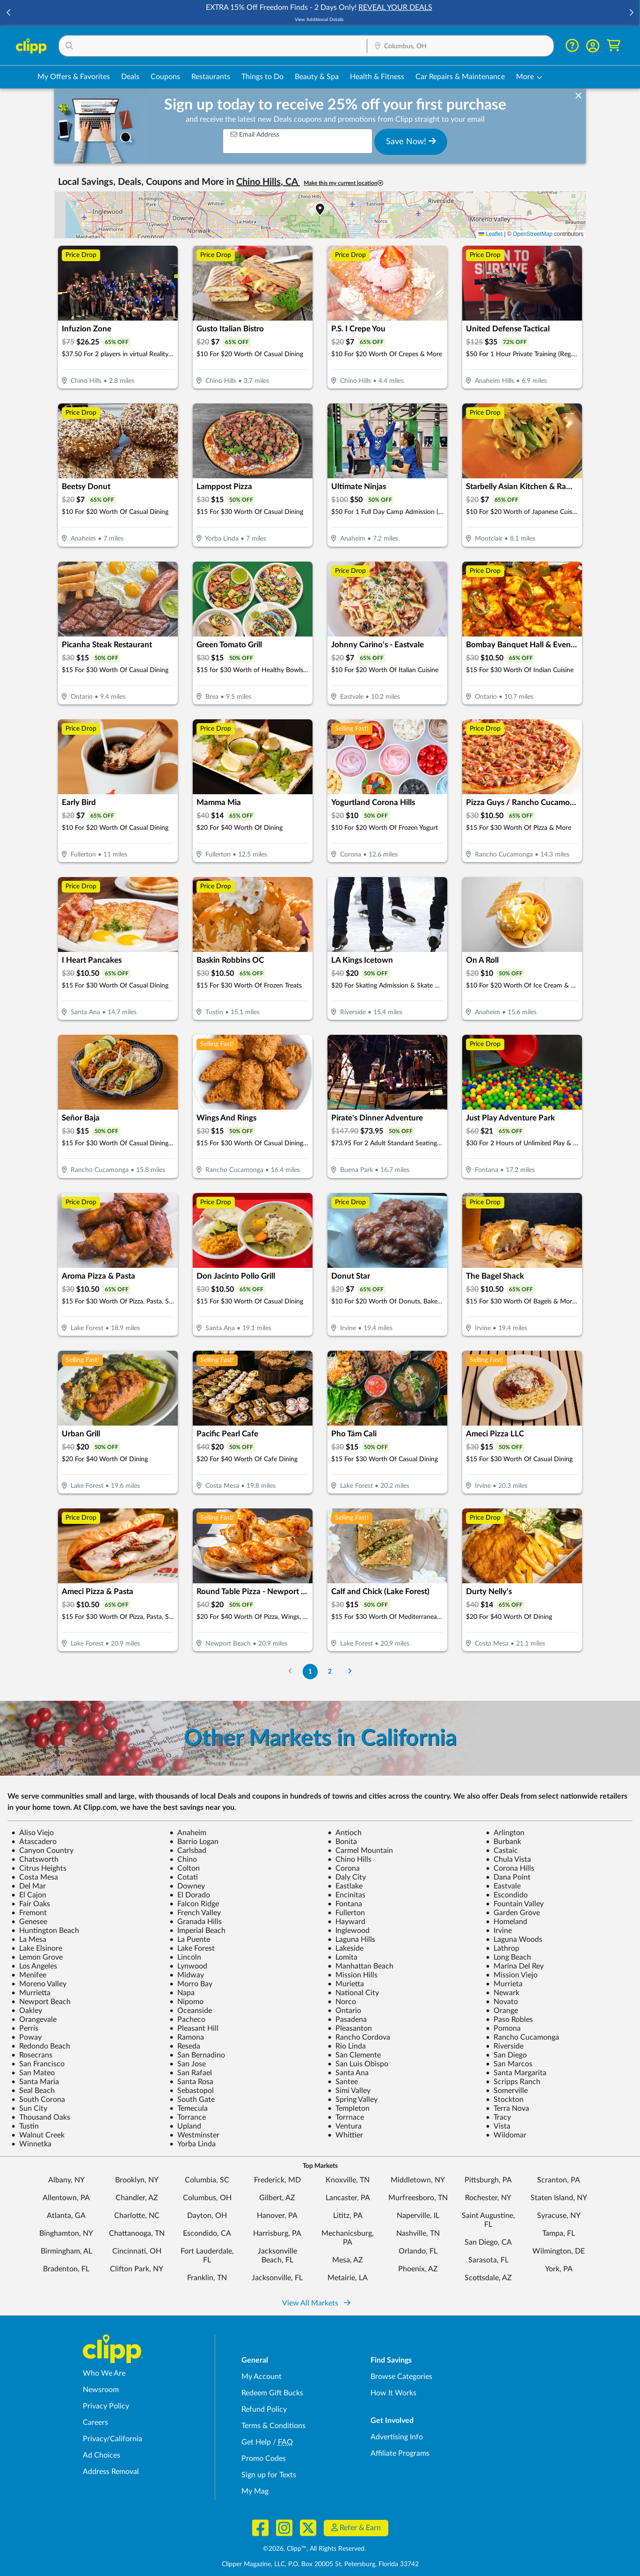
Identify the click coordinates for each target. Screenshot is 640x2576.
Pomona (503, 2028)
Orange (502, 2010)
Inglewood (348, 1930)
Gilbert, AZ (277, 2198)
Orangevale (34, 2019)
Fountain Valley (515, 1904)
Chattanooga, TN (137, 2233)
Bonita (342, 1841)
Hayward (346, 1921)
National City (353, 1993)
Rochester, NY (488, 2198)
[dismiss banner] (578, 96)
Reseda (184, 2046)
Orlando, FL (418, 2251)
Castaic (502, 1850)
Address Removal (111, 2471)
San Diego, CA (488, 2242)
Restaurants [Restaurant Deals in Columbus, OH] (210, 76)
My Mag (255, 2491)
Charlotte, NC (137, 2215)
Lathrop (502, 1948)
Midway (186, 1975)
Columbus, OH (207, 2198)
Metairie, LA (347, 2278)
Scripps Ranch (513, 2082)
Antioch (344, 1833)
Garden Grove (513, 1913)
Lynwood (188, 1966)
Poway (26, 2037)
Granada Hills (195, 1921)
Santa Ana (348, 2073)
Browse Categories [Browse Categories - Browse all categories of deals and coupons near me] (401, 2376)
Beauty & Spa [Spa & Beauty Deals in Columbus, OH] (317, 76)
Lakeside (345, 1948)
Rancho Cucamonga (522, 2037)
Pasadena (347, 2019)
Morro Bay (190, 1984)
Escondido (507, 1895)
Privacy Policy (106, 2406)
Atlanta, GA (66, 2215)
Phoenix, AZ (418, 2269)
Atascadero (34, 1841)
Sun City (29, 2108)
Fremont (29, 1913)
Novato (502, 2001)
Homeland (506, 1921)
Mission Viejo (512, 1975)
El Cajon (28, 1895)
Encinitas (346, 1895)
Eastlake (345, 1886)
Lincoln (185, 1957)
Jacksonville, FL (277, 2278)
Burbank (503, 1841)
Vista (498, 2126)
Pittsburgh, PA (488, 2180)
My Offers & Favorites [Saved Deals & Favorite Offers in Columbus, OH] (73, 76)
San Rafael (190, 2073)
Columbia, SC (207, 2180)
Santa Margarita (516, 2073)
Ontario (344, 2010)
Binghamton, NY (66, 2233)
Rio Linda (346, 2046)
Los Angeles (34, 1966)
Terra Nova (507, 2108)
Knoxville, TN (348, 2180)
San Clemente (354, 2055)
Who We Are (104, 2373)
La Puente (189, 1939)
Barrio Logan (193, 1841)
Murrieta (504, 1984)
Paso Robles (509, 2019)
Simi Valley (349, 2090)
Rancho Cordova (358, 2037)
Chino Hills (349, 1859)
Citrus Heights (38, 1868)
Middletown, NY (418, 2180)
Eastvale (503, 1886)
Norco (341, 2001)
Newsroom (101, 2389)
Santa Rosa (191, 2082)
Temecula (188, 2108)
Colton (184, 1868)
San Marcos (509, 2064)
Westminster (194, 2135)
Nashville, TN (418, 2233)
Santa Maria (35, 2082)
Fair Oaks (30, 1904)
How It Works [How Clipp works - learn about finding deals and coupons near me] (393, 2393)
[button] (9, 13)
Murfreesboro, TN (418, 2198)
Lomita (342, 1957)
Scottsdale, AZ (488, 2278)
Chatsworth (34, 1859)
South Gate (192, 2099)
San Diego (506, 2055)
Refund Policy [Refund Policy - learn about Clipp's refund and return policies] (264, 2409)
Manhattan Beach (360, 1966)
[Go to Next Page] (349, 1671)
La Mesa (28, 1939)
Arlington (505, 1833)
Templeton (348, 2108)
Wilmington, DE (558, 2251)
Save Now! (411, 141)
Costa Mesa (34, 1877)
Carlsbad (187, 1850)
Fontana (344, 1904)
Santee (342, 2082)
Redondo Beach (40, 2046)
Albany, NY (66, 2180)
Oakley (26, 2010)
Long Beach (508, 1957)
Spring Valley (352, 2099)
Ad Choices (101, 2455)
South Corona (38, 2099)
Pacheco (187, 2019)
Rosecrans (31, 2055)
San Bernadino (197, 2055)
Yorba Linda (192, 2144)
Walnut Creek (38, 2135)
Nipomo (186, 2001)
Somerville (507, 2090)
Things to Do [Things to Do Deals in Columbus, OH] (262, 76)
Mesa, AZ (347, 2260)
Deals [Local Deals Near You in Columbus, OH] (130, 76)
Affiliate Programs (400, 2453)
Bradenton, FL (66, 2269)
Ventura (344, 2126)
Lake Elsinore (36, 1948)
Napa (182, 1993)
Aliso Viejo (32, 1833)
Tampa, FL (558, 2233)
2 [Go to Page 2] (330, 1671)
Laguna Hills (351, 1939)
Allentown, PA (66, 2198)
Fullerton (346, 1913)
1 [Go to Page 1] (310, 1671)
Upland (185, 2126)
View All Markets (316, 2303)
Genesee (29, 1921)
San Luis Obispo (357, 2064)
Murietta (345, 1984)
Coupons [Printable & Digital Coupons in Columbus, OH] (165, 76)
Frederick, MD (277, 2180)
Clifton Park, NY (136, 2269)
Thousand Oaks (40, 2117)
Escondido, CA (207, 2233)
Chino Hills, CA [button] (268, 182)
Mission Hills (352, 1975)
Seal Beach (33, 2090)
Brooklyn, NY (137, 2180)
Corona (343, 1868)
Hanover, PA (277, 2215)
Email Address (255, 134)
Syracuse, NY (559, 2215)
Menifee (28, 1975)
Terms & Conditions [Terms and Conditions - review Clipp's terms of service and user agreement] (273, 2426)
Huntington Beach (45, 1930)
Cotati (183, 1877)
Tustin (25, 2126)
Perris (24, 2028)
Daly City (346, 1877)
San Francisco (38, 2064)
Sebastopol (191, 2090)
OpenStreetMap (533, 234)
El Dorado (189, 1895)
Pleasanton (349, 2028)
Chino (183, 1859)
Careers (95, 2422)
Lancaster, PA (348, 2198)
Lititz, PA (348, 2215)
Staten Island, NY (559, 2198)
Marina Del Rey (515, 1966)
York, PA (559, 2269)
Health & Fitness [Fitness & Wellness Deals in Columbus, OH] (377, 76)
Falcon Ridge (194, 1904)
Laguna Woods (514, 1939)
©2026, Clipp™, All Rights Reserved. (314, 2549)
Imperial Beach (197, 1930)
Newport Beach (41, 2001)
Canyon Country (42, 1850)
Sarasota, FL (488, 2260)
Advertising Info (397, 2437)
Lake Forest (192, 1948)
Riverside (505, 2046)
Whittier (345, 2135)
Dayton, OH (207, 2215)
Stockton (505, 2099)
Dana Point (508, 1877)
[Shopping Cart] (613, 45)
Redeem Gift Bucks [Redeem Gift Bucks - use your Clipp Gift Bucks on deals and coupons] (272, 2393)
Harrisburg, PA (277, 2233)
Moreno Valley (38, 1984)
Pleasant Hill (193, 2028)
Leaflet (490, 234)
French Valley (195, 1913)
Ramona (186, 2037)
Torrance (187, 2117)
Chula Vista (508, 1859)
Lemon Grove (37, 1957)
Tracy (498, 2117)
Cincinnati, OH (136, 2251)
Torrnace (345, 2117)
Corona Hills (510, 1868)
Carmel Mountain (360, 1850)
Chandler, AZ (137, 2198)
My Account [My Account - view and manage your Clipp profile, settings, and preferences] (261, 2376)
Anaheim (187, 1833)
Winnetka (31, 2144)
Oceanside (190, 2010)
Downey (187, 1886)
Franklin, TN (207, 2278)
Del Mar (28, 1886)
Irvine (499, 1930)
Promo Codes (263, 2458)
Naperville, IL (418, 2215)
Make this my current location (343, 183)
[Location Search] (460, 46)
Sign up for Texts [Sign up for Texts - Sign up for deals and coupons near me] (268, 2475)
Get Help (256, 2442)
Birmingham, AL (66, 2251)
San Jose (187, 2064)
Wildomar (506, 2135)
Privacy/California (112, 2439)
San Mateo (33, 2073)
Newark (502, 1993)
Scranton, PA (558, 2180)
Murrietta (31, 1993)
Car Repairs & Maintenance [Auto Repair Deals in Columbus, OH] (460, 76)
